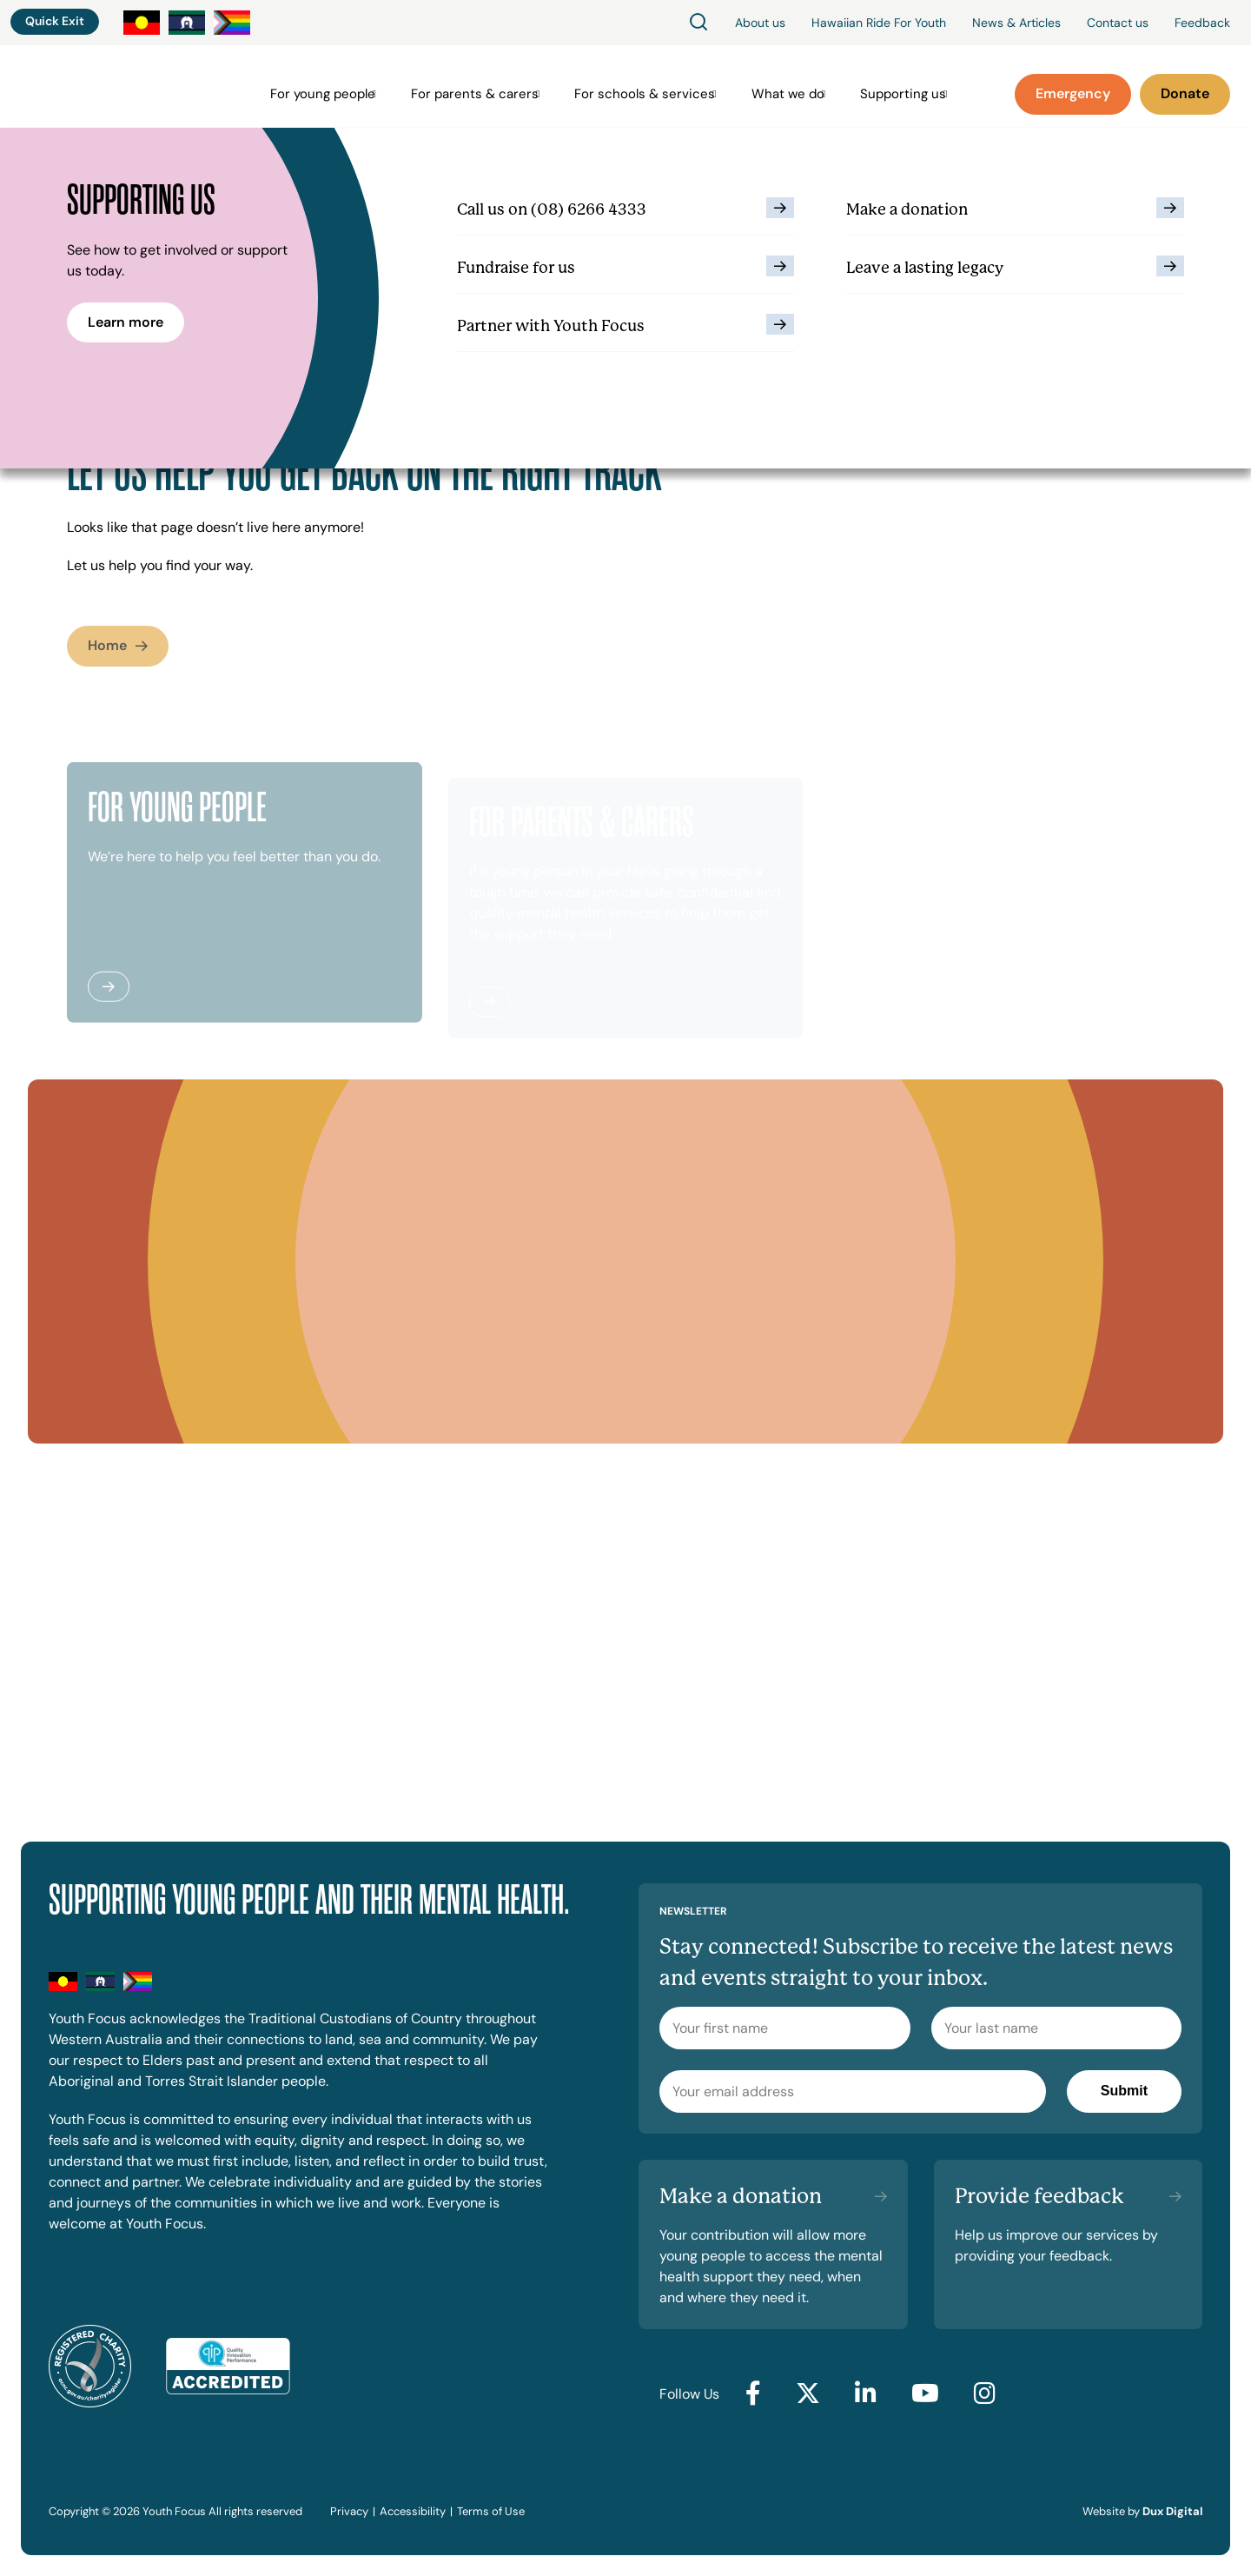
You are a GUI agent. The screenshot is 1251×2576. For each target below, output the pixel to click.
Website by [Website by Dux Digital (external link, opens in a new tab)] (1142, 2511)
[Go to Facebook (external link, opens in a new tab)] (753, 2394)
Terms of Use (491, 2511)
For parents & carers (470, 86)
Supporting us (873, 86)
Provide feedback (1039, 2196)
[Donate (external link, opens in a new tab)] (1185, 86)
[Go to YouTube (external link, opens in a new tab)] (925, 2394)
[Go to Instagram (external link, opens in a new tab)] (985, 2394)
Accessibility (413, 2511)
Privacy (349, 2511)
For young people (327, 86)
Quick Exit (54, 21)
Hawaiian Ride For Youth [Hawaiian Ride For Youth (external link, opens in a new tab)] (878, 22)
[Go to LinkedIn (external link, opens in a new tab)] (866, 2394)
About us (760, 22)
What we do (766, 86)
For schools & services (631, 86)
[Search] (698, 23)
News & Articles (1016, 22)
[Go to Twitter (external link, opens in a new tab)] (808, 2394)
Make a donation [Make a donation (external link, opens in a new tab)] (740, 2196)
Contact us (1117, 22)
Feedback (1202, 22)
